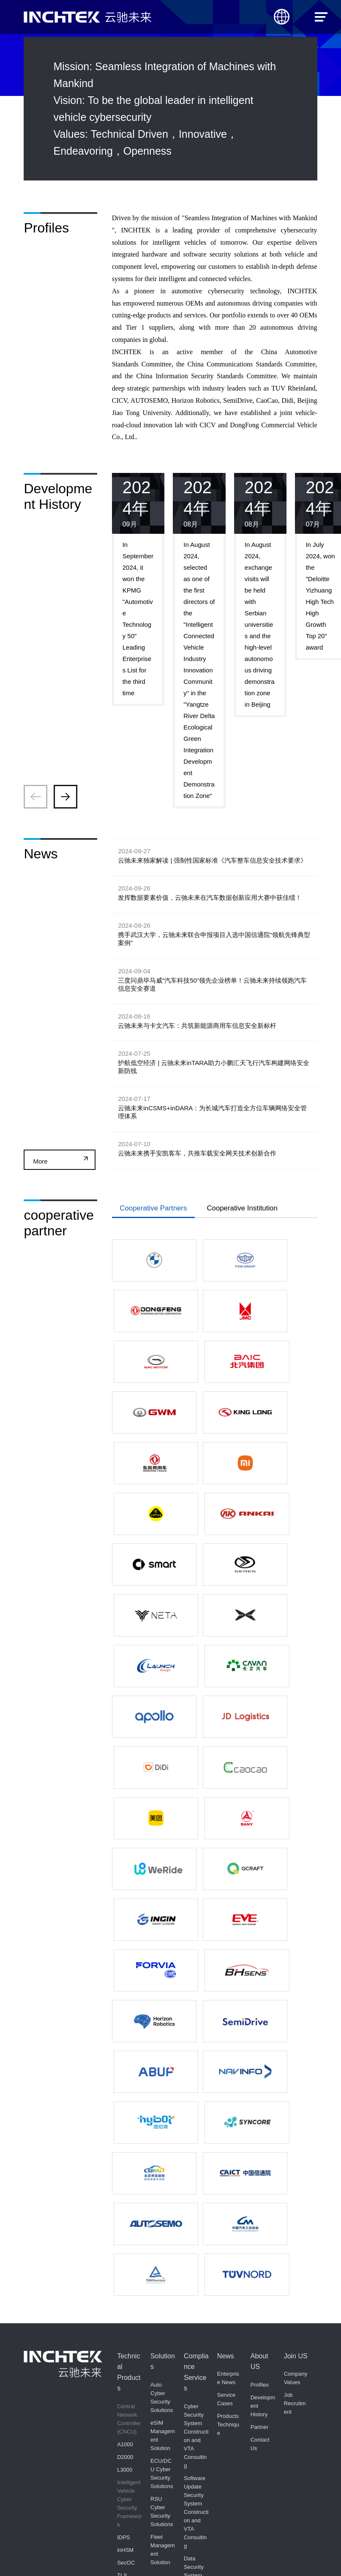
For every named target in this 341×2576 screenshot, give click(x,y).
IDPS (123, 2219)
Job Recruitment (295, 2085)
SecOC (126, 2244)
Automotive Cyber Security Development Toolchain (129, 2439)
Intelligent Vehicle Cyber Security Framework (129, 2185)
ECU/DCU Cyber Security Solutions (161, 2155)
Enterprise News (228, 2060)
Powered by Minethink (291, 2554)
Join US (296, 2037)
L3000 (124, 2151)
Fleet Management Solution (162, 2231)
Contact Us (260, 2125)
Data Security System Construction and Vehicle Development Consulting (196, 2278)
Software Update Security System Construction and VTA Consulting (196, 2194)
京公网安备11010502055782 (232, 2553)
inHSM (125, 2232)
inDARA (126, 2498)
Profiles (260, 2066)
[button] (65, 797)
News (225, 2037)
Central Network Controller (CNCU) (129, 2101)
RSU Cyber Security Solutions (161, 2193)
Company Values (296, 2060)
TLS (122, 2257)
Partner (260, 2109)
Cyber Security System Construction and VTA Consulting (196, 2117)
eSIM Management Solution (162, 2117)
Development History (263, 2087)
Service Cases (226, 2081)
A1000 (125, 2126)
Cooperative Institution (257, 1243)
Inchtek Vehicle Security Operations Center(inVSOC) (129, 2307)
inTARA (126, 2485)
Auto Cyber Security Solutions (161, 2079)
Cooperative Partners (158, 1243)
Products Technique (228, 2106)
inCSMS (127, 2472)
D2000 (125, 2139)
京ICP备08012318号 (180, 2553)
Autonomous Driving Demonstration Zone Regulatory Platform (129, 2375)
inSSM (125, 2270)
